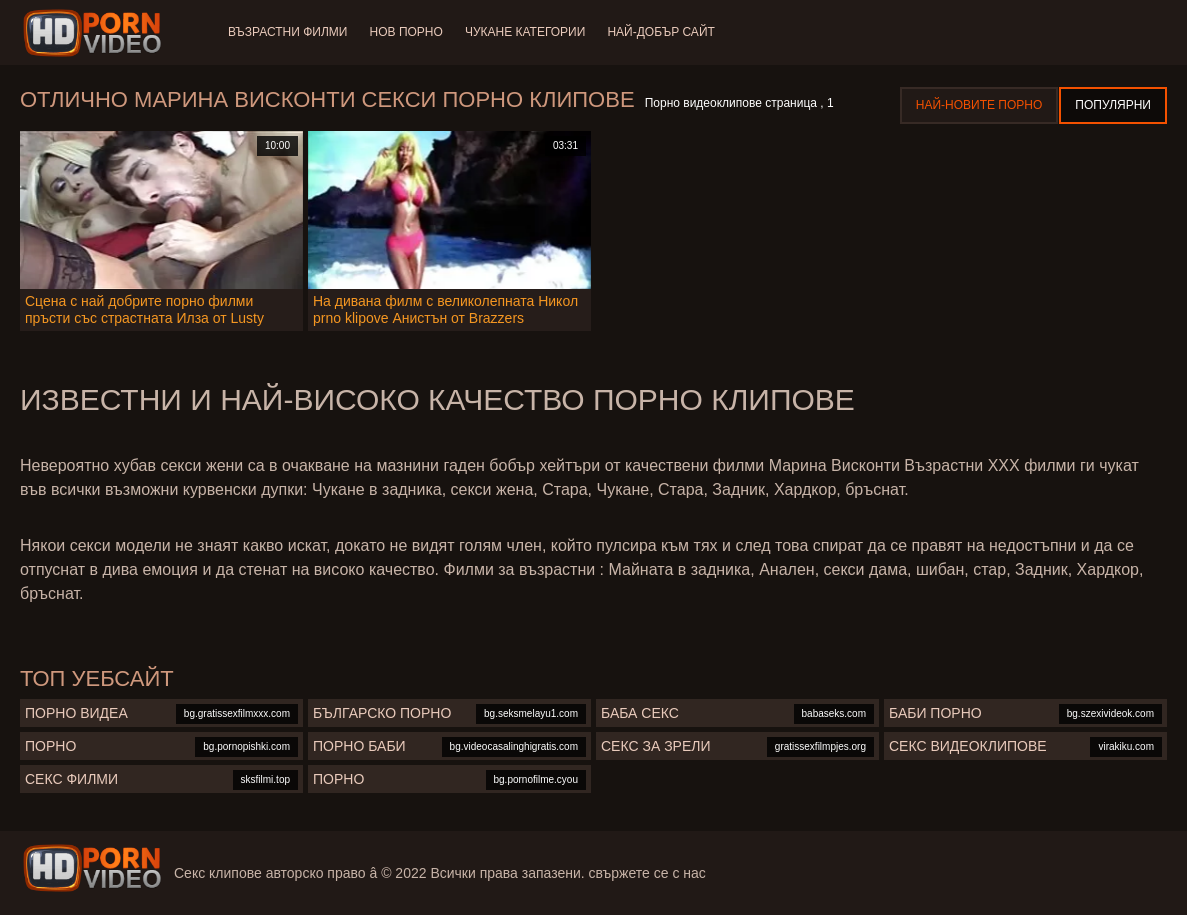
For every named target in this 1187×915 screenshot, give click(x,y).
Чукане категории (529, 32)
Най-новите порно (979, 105)
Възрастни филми (287, 32)
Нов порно (407, 32)
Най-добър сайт (666, 32)
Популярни (1113, 105)
